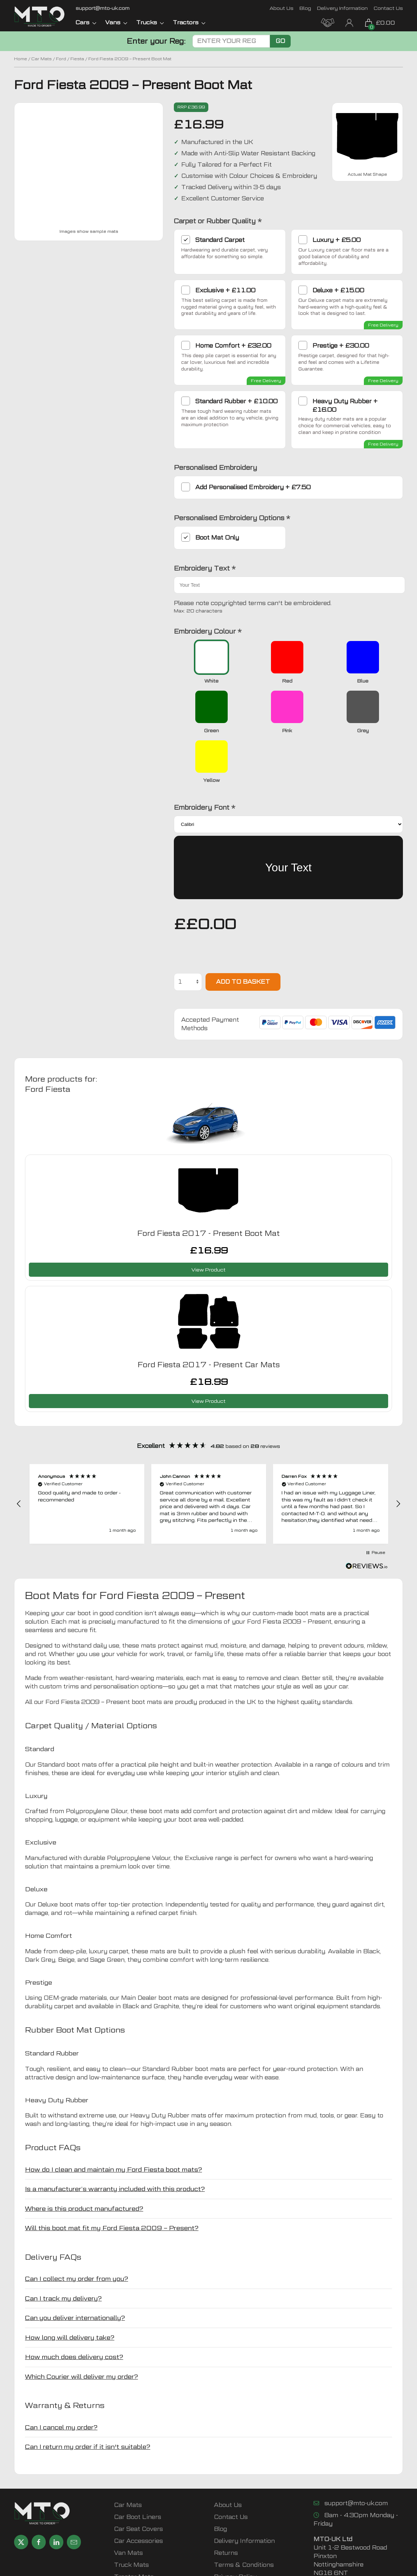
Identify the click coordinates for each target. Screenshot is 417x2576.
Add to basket (243, 932)
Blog (305, 8)
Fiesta (77, 58)
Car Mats (41, 58)
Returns (226, 2503)
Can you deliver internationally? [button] (75, 2268)
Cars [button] (86, 22)
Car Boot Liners (137, 2467)
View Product (208, 1220)
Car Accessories (138, 2491)
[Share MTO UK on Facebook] (39, 2492)
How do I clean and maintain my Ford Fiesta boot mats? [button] (113, 2119)
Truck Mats (131, 2515)
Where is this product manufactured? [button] (84, 2159)
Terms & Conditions (244, 2515)
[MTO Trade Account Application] (327, 22)
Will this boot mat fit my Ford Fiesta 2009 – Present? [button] (111, 2178)
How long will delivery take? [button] (69, 2287)
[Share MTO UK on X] (21, 2492)
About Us (281, 8)
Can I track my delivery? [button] (63, 2248)
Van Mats (128, 2503)
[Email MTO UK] (102, 8)
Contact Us (388, 8)
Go (280, 41)
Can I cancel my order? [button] (61, 2377)
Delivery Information (342, 8)
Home (20, 58)
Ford (61, 58)
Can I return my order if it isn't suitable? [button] (87, 2397)
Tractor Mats (134, 2527)
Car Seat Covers (138, 2479)
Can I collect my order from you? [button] (76, 2229)
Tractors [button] (189, 22)
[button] (19, 1454)
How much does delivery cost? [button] (74, 2307)
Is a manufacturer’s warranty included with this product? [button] (115, 2139)
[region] (208, 1454)
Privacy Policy (235, 2527)
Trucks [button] (150, 22)
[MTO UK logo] (39, 16)
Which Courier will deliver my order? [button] (81, 2327)
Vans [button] (116, 22)
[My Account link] (349, 22)
